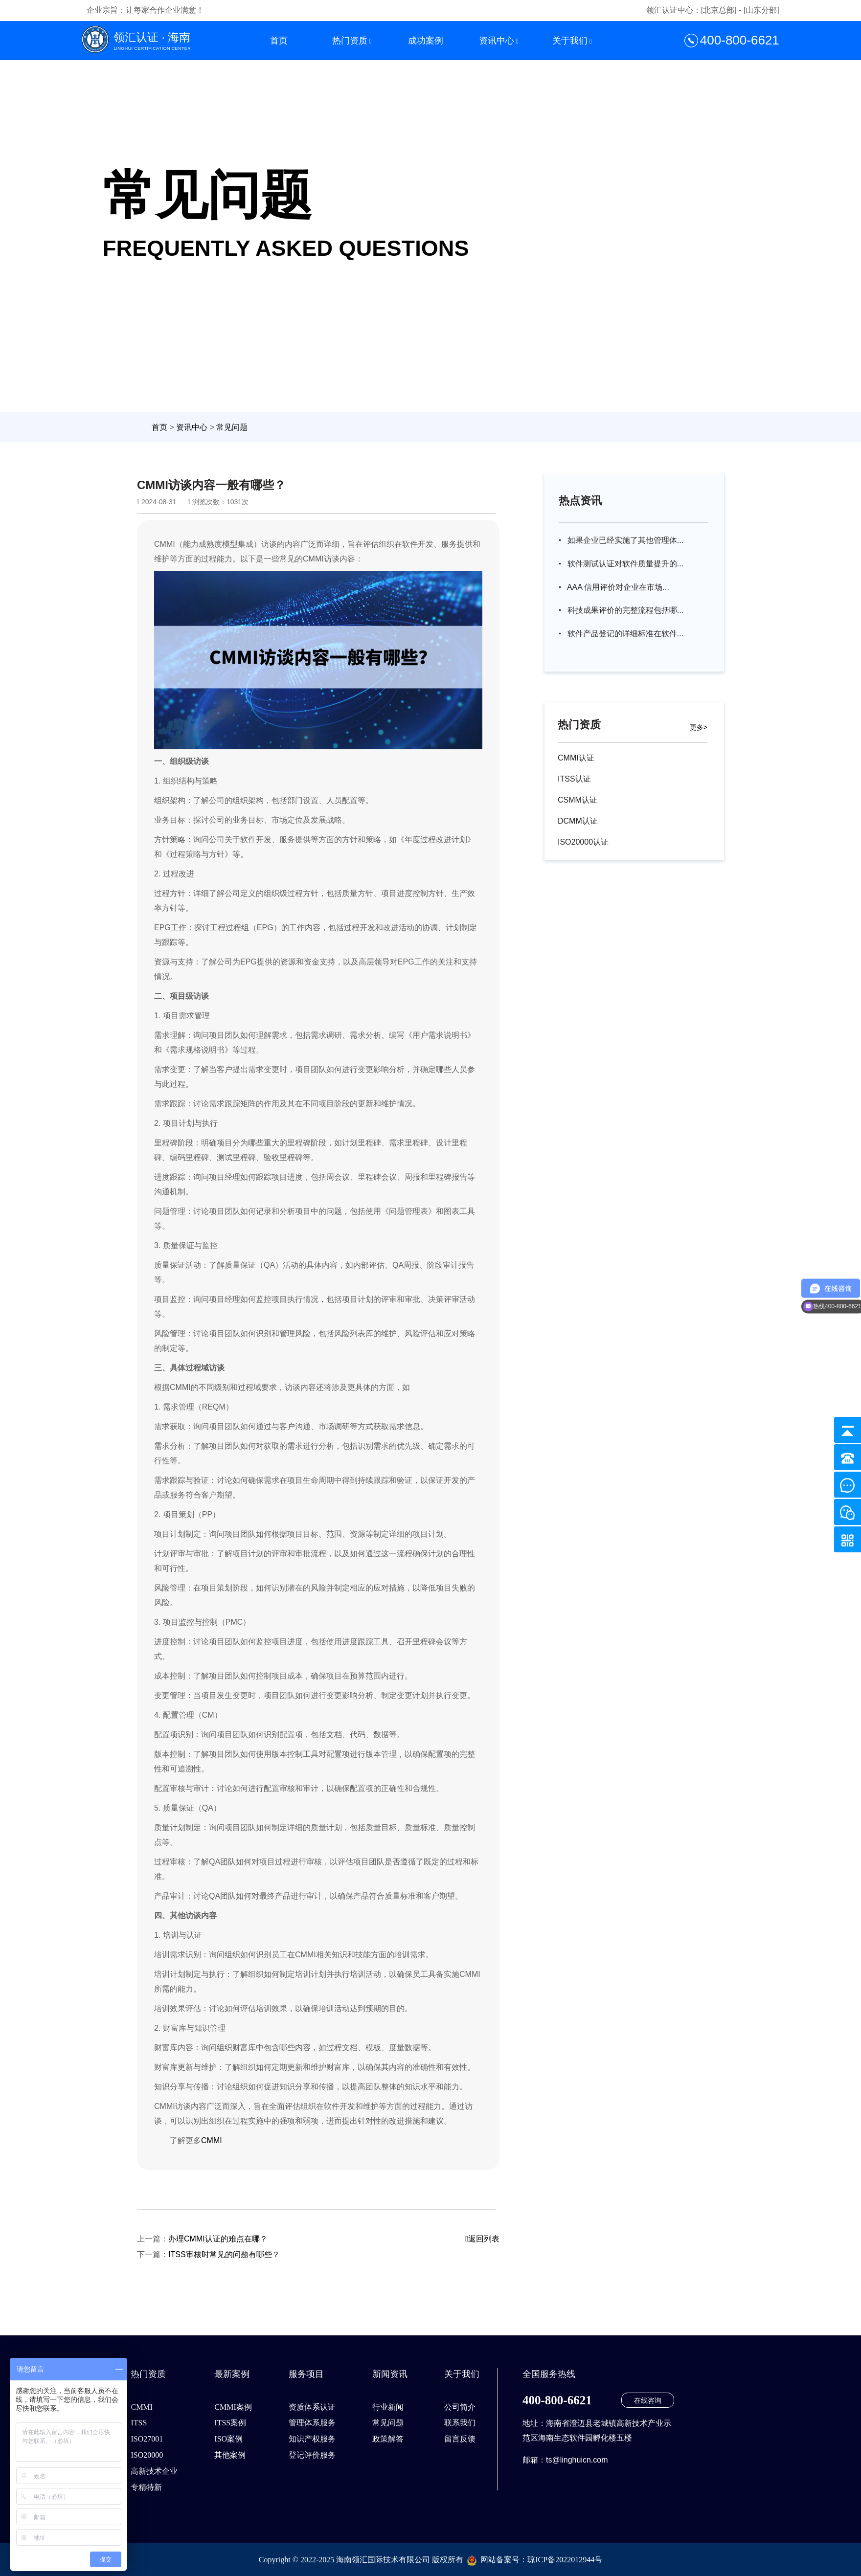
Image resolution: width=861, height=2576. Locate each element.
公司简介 (460, 2407)
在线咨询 (647, 2400)
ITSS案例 (230, 2423)
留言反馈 (460, 2439)
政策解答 (388, 2439)
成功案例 (425, 40)
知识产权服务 (312, 2439)
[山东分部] (761, 10)
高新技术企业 (154, 2471)
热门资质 (349, 40)
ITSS (139, 2423)
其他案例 (230, 2455)
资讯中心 (496, 40)
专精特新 (146, 2487)
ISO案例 (228, 2439)
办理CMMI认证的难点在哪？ (218, 2239)
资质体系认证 (312, 2407)
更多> (698, 727)
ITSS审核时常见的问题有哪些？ (224, 2254)
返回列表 (482, 2239)
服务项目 (306, 2374)
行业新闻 (388, 2407)
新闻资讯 (390, 2374)
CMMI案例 (232, 2407)
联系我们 (460, 2423)
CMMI (211, 2140)
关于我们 (570, 40)
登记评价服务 (312, 2455)
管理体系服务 (312, 2423)
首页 (279, 40)
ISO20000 (147, 2455)
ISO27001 (147, 2439)
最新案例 (231, 2374)
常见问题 (232, 427)
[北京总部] (719, 10)
